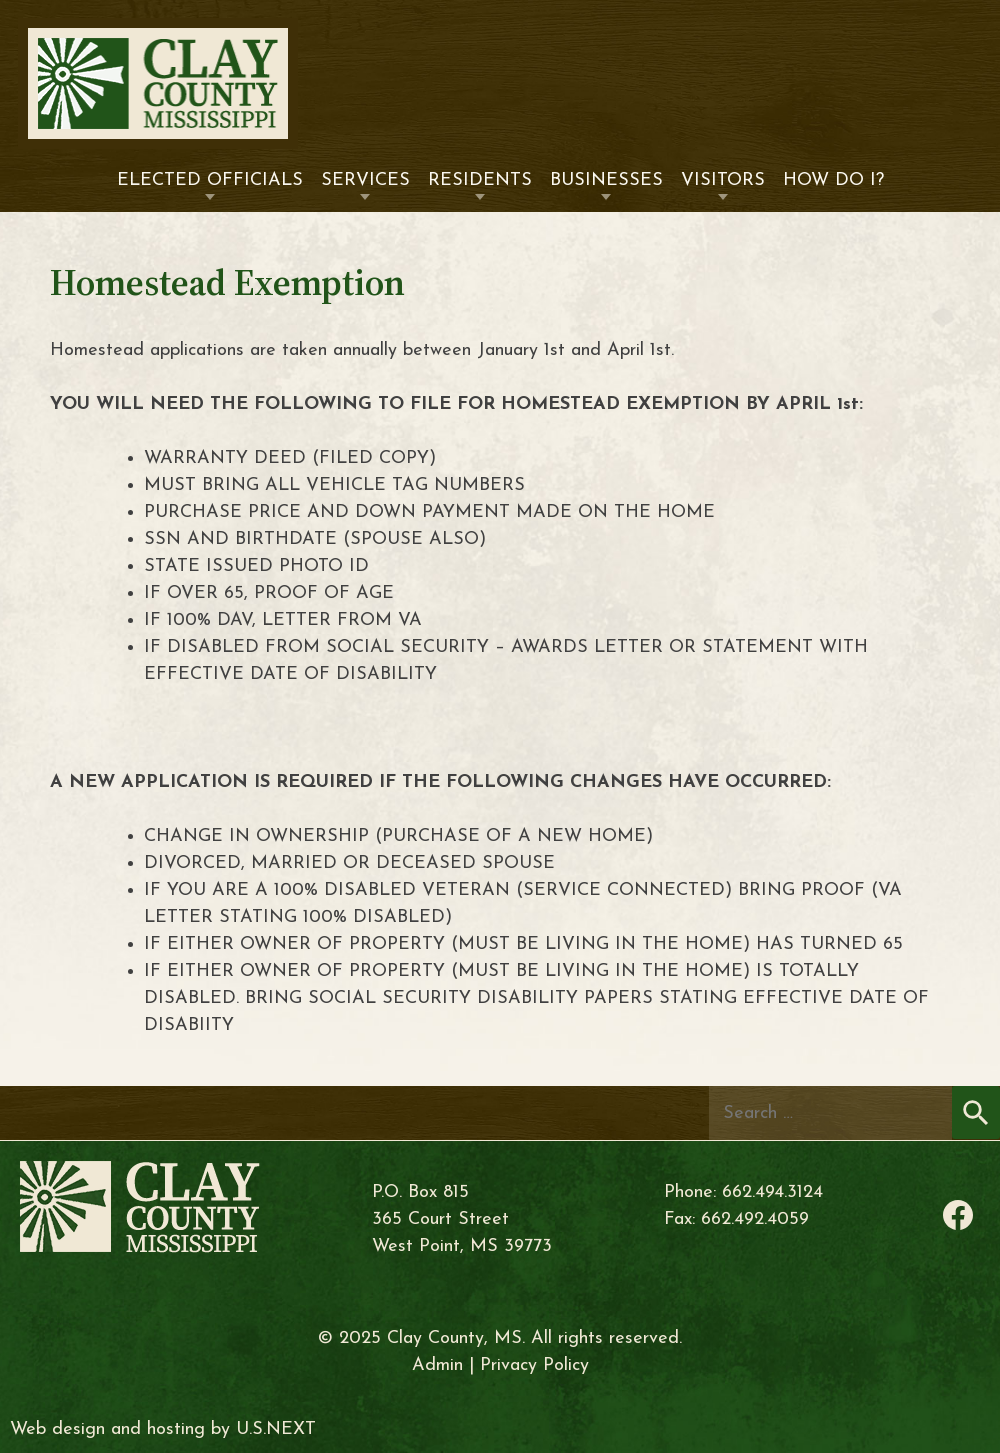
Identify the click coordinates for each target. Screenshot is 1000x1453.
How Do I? (833, 180)
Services (365, 180)
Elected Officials (210, 180)
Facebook (958, 1215)
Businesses (606, 180)
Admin (437, 1365)
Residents (480, 180)
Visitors (723, 180)
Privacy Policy (534, 1365)
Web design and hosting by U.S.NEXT (163, 1429)
